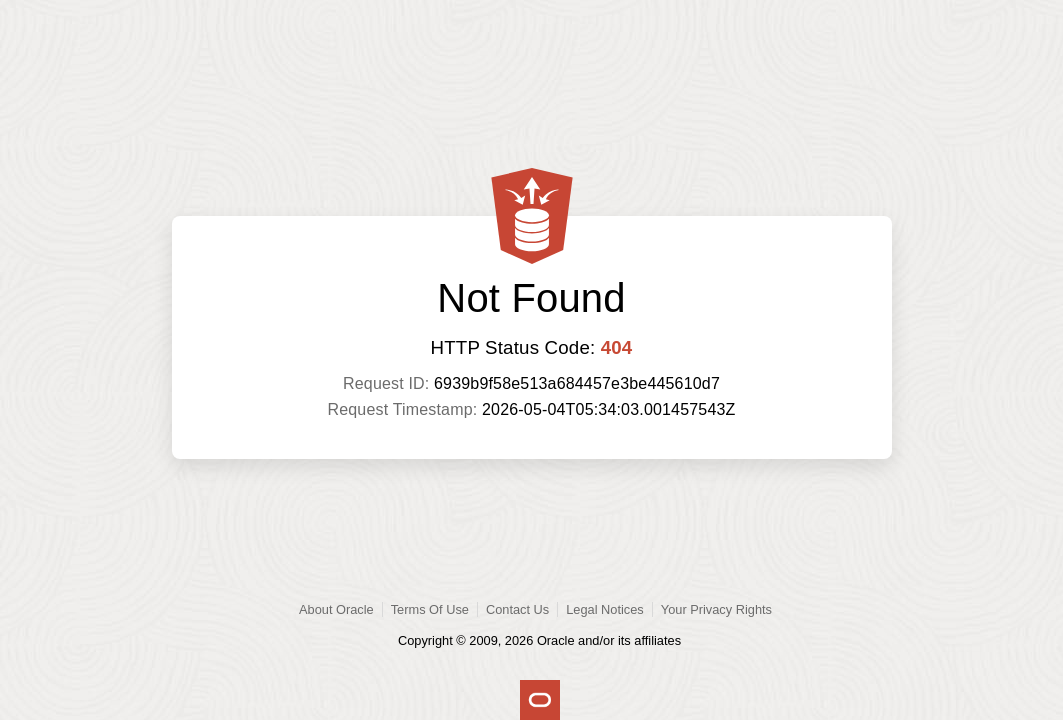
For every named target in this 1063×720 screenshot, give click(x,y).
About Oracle (336, 609)
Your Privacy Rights (716, 609)
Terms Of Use (430, 609)
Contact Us (517, 609)
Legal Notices (605, 609)
